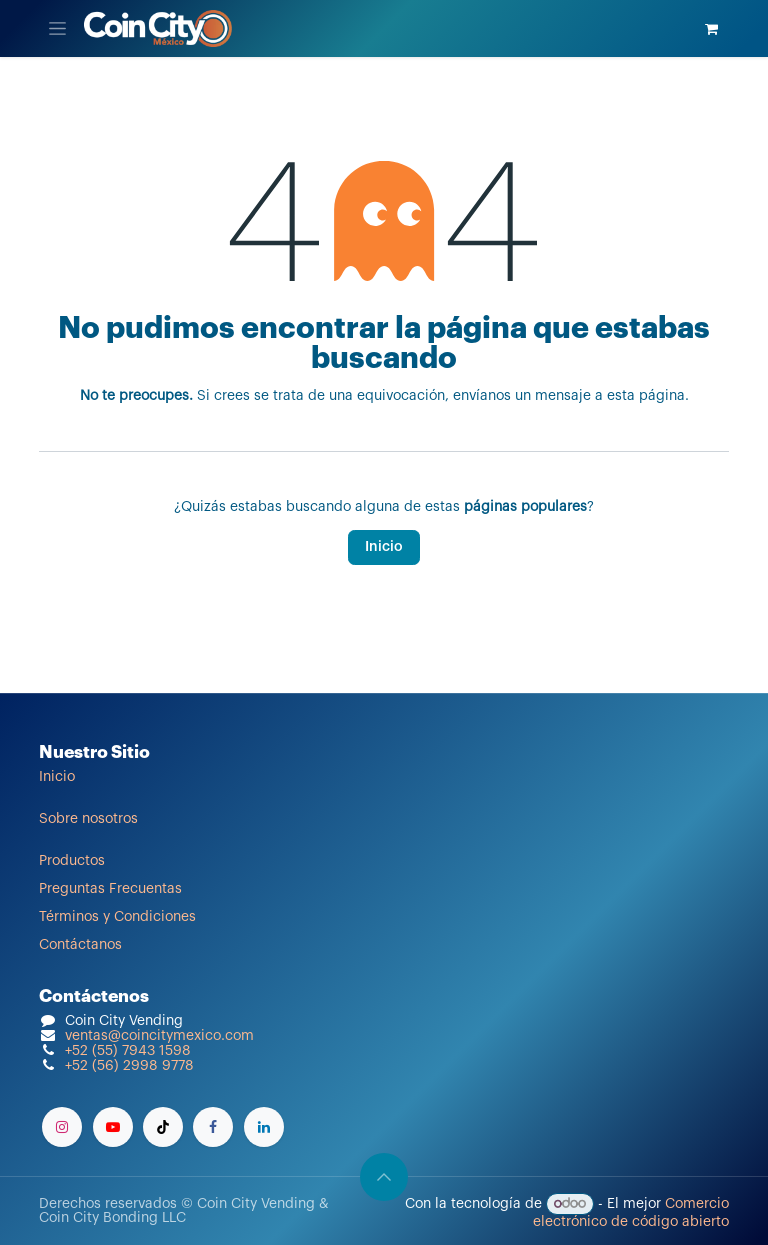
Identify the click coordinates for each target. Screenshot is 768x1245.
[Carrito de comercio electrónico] (711, 29)
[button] (384, 1177)
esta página (646, 396)
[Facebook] (213, 1127)
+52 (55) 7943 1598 (128, 1051)
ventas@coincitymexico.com (159, 1036)
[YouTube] (113, 1127)
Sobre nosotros (88, 819)
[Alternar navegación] (57, 28)
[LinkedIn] (264, 1127)
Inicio (384, 547)
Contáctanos (80, 945)
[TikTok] (163, 1127)
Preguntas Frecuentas (110, 889)
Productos (72, 861)
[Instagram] (62, 1127)
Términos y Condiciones (117, 917)
